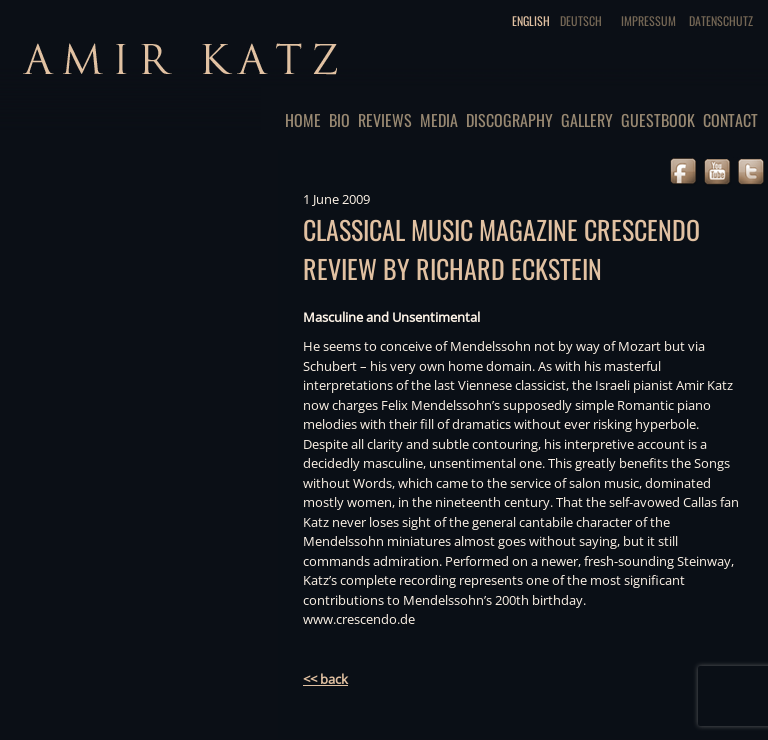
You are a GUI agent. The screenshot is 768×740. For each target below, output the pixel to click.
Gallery (587, 120)
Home (303, 120)
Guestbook (658, 120)
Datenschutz (721, 20)
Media (439, 120)
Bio (339, 120)
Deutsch (581, 20)
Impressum (648, 20)
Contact (730, 120)
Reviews (385, 120)
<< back (325, 679)
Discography (509, 120)
